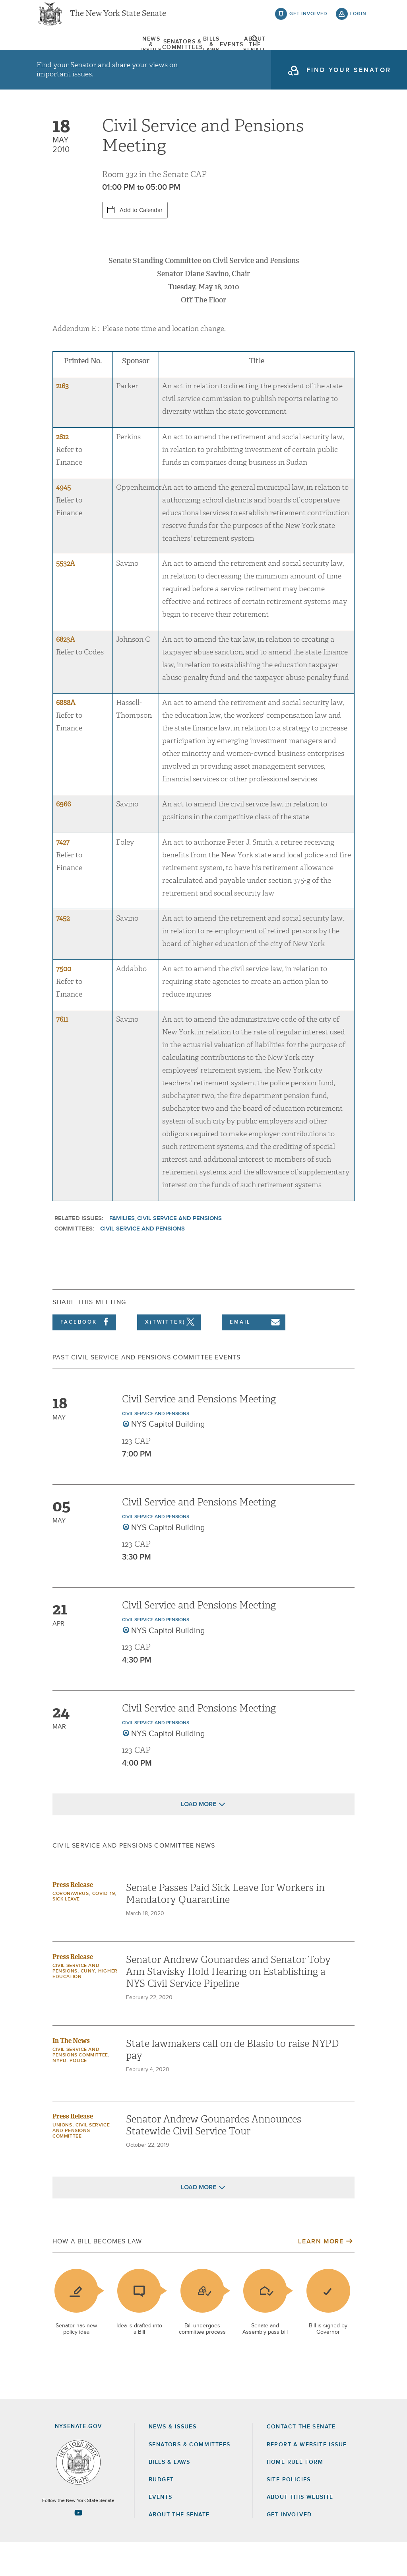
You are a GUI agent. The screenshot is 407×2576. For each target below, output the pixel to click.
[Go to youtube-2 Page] (78, 2546)
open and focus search (358, 53)
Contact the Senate (301, 2460)
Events (253, 51)
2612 (62, 470)
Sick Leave (66, 1932)
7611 (62, 1052)
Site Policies (289, 2513)
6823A (65, 673)
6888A (66, 736)
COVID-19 (103, 1927)
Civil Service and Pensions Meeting (199, 1433)
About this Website (300, 2530)
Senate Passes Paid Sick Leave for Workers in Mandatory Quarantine (225, 1927)
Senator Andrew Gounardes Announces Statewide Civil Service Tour (213, 2159)
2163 (62, 419)
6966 (63, 837)
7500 (63, 1002)
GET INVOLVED (289, 2548)
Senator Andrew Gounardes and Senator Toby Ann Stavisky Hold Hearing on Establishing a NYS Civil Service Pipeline (228, 2005)
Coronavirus (70, 1927)
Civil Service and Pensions (179, 1252)
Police (78, 2094)
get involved (308, 20)
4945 (63, 521)
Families (122, 1252)
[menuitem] (60, 51)
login (358, 20)
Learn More (320, 2275)
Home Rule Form (295, 2495)
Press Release (72, 1918)
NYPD (59, 2094)
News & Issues (60, 51)
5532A (65, 597)
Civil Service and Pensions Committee (81, 2164)
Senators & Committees (136, 51)
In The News (71, 2074)
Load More (198, 1837)
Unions (62, 2158)
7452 (63, 951)
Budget (161, 2513)
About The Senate (306, 51)
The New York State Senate (118, 20)
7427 (63, 875)
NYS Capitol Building (168, 1458)
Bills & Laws (209, 51)
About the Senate (179, 2548)
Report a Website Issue (307, 2478)
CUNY (88, 2004)
